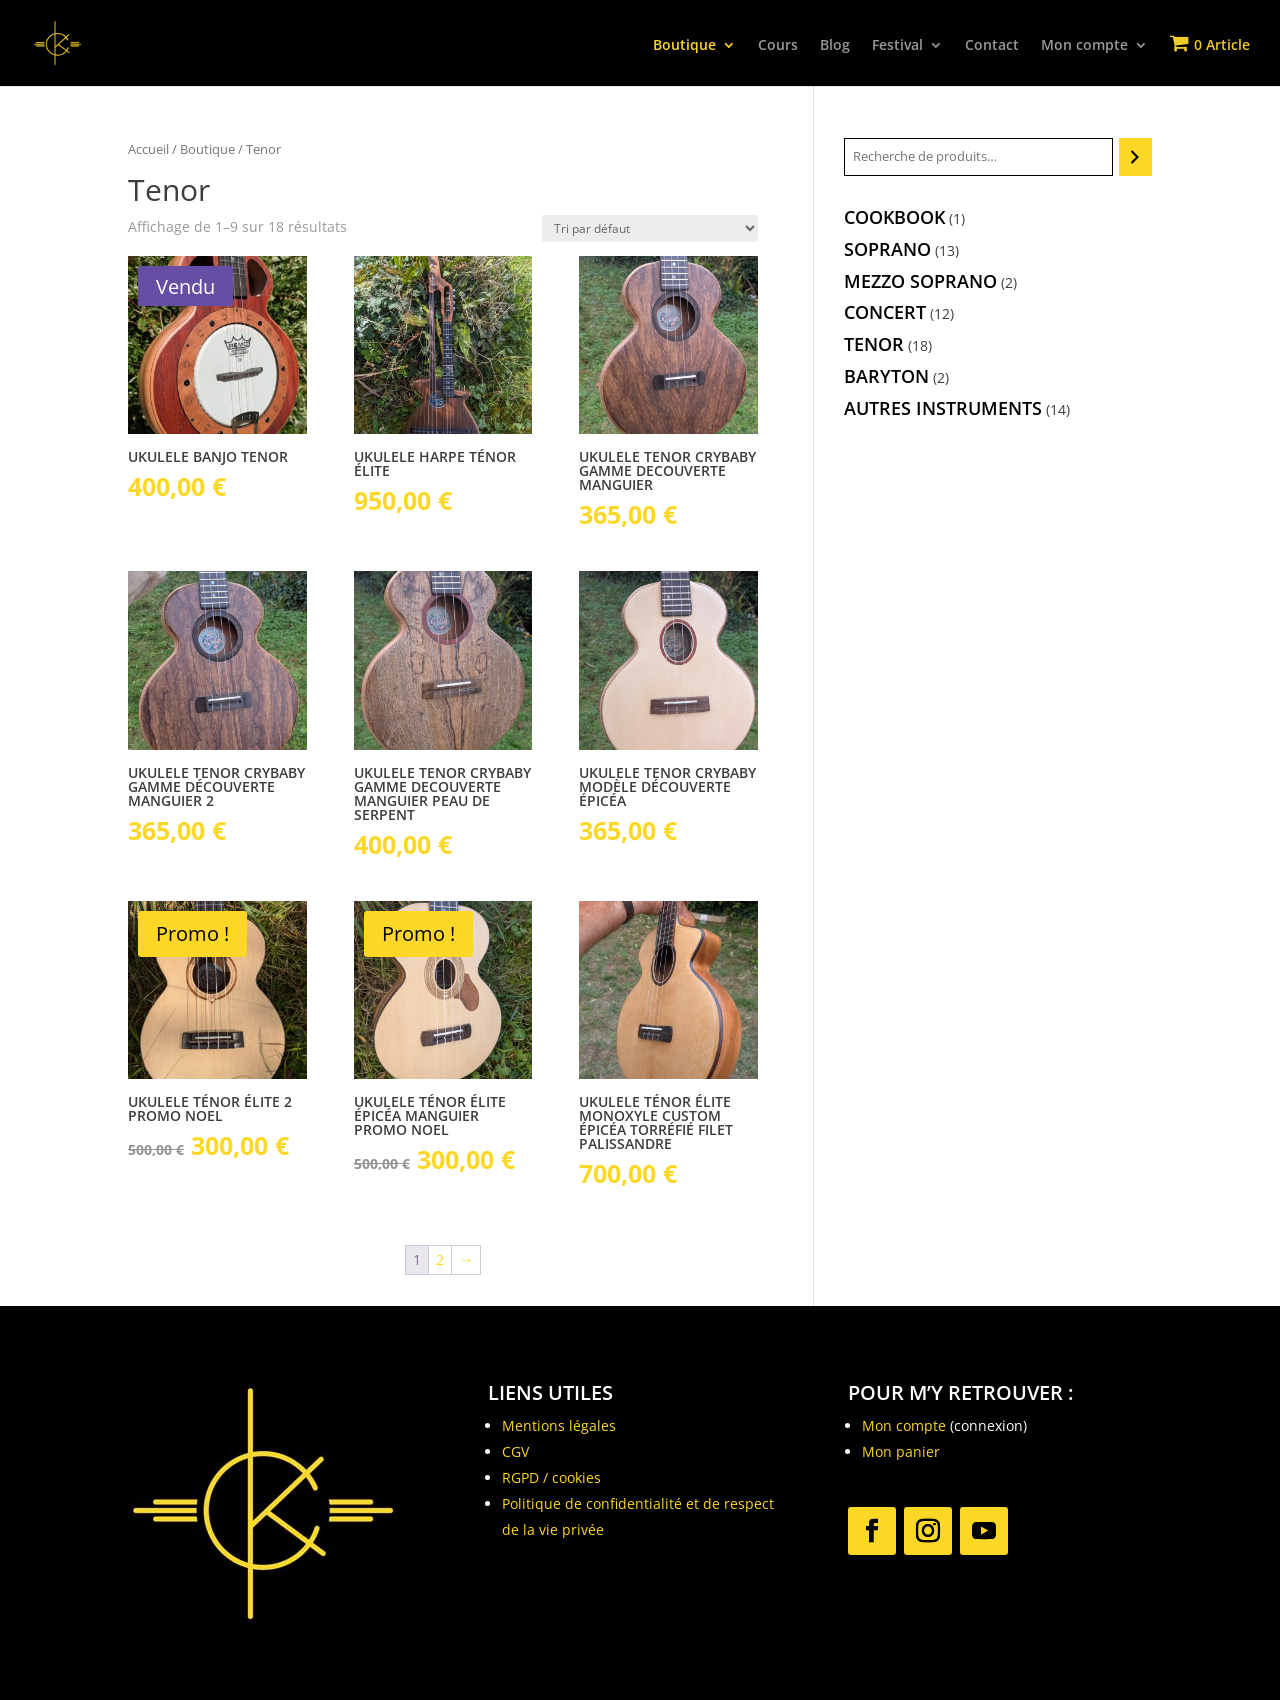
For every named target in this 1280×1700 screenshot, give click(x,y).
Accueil (148, 149)
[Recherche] (1135, 157)
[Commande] (650, 228)
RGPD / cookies (551, 1477)
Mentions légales (559, 1425)
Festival (897, 46)
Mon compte (1084, 46)
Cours (778, 46)
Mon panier (901, 1451)
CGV (515, 1451)
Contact (992, 46)
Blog (835, 46)
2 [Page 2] (440, 1259)
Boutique (684, 46)
